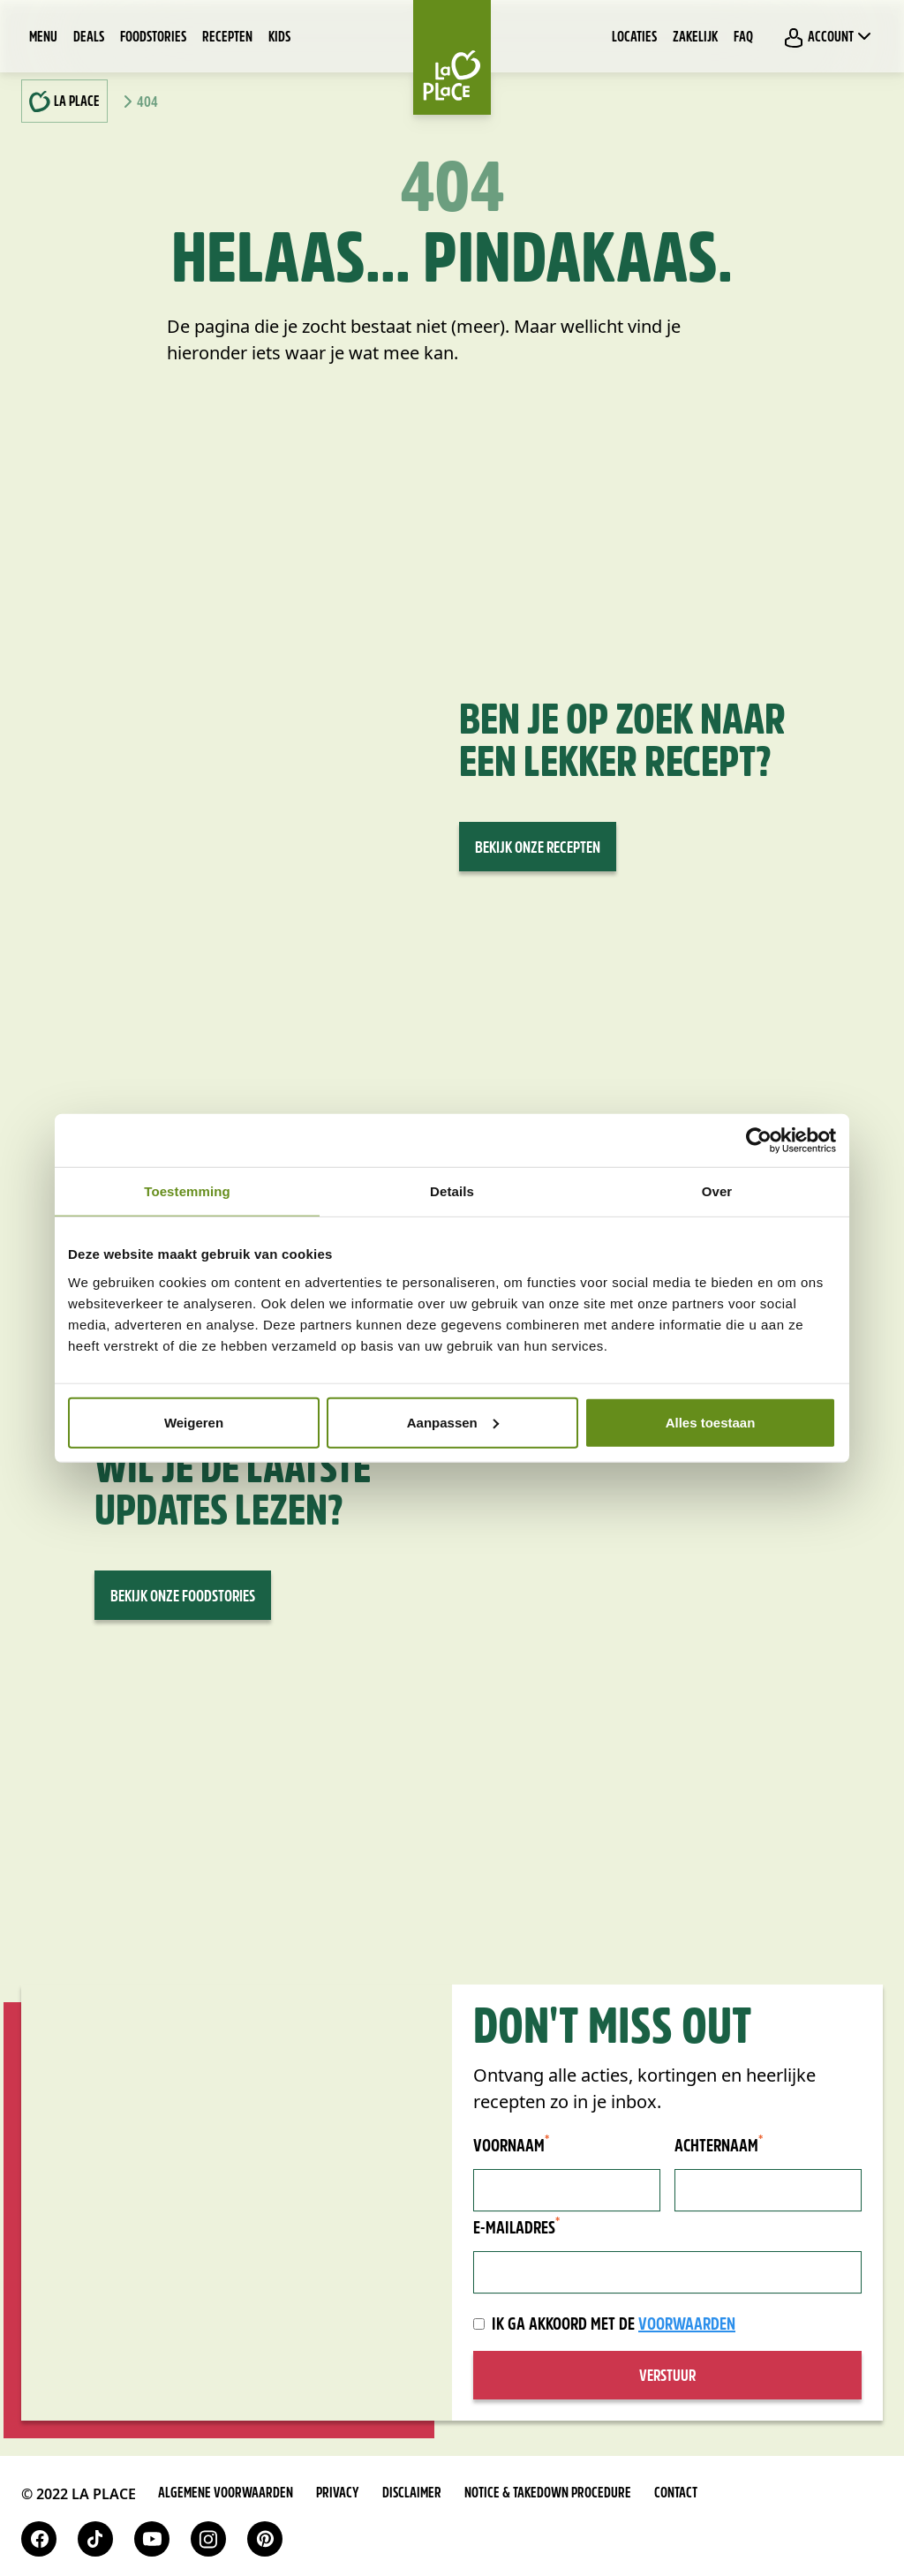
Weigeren (193, 1421)
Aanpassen (453, 1421)
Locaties (634, 38)
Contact (675, 2494)
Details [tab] (452, 1191)
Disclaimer (411, 2494)
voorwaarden (686, 2325)
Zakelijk (695, 38)
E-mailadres (516, 2228)
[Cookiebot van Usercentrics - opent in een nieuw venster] (759, 1140)
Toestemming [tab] (187, 1191)
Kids (279, 38)
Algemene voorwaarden (225, 2494)
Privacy (337, 2494)
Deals (88, 38)
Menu (43, 38)
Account (829, 37)
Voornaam (511, 2146)
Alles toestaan (711, 1421)
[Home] (452, 57)
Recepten (227, 38)
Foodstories (153, 38)
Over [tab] (717, 1191)
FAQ (743, 38)
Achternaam (718, 2146)
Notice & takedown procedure (547, 2494)
